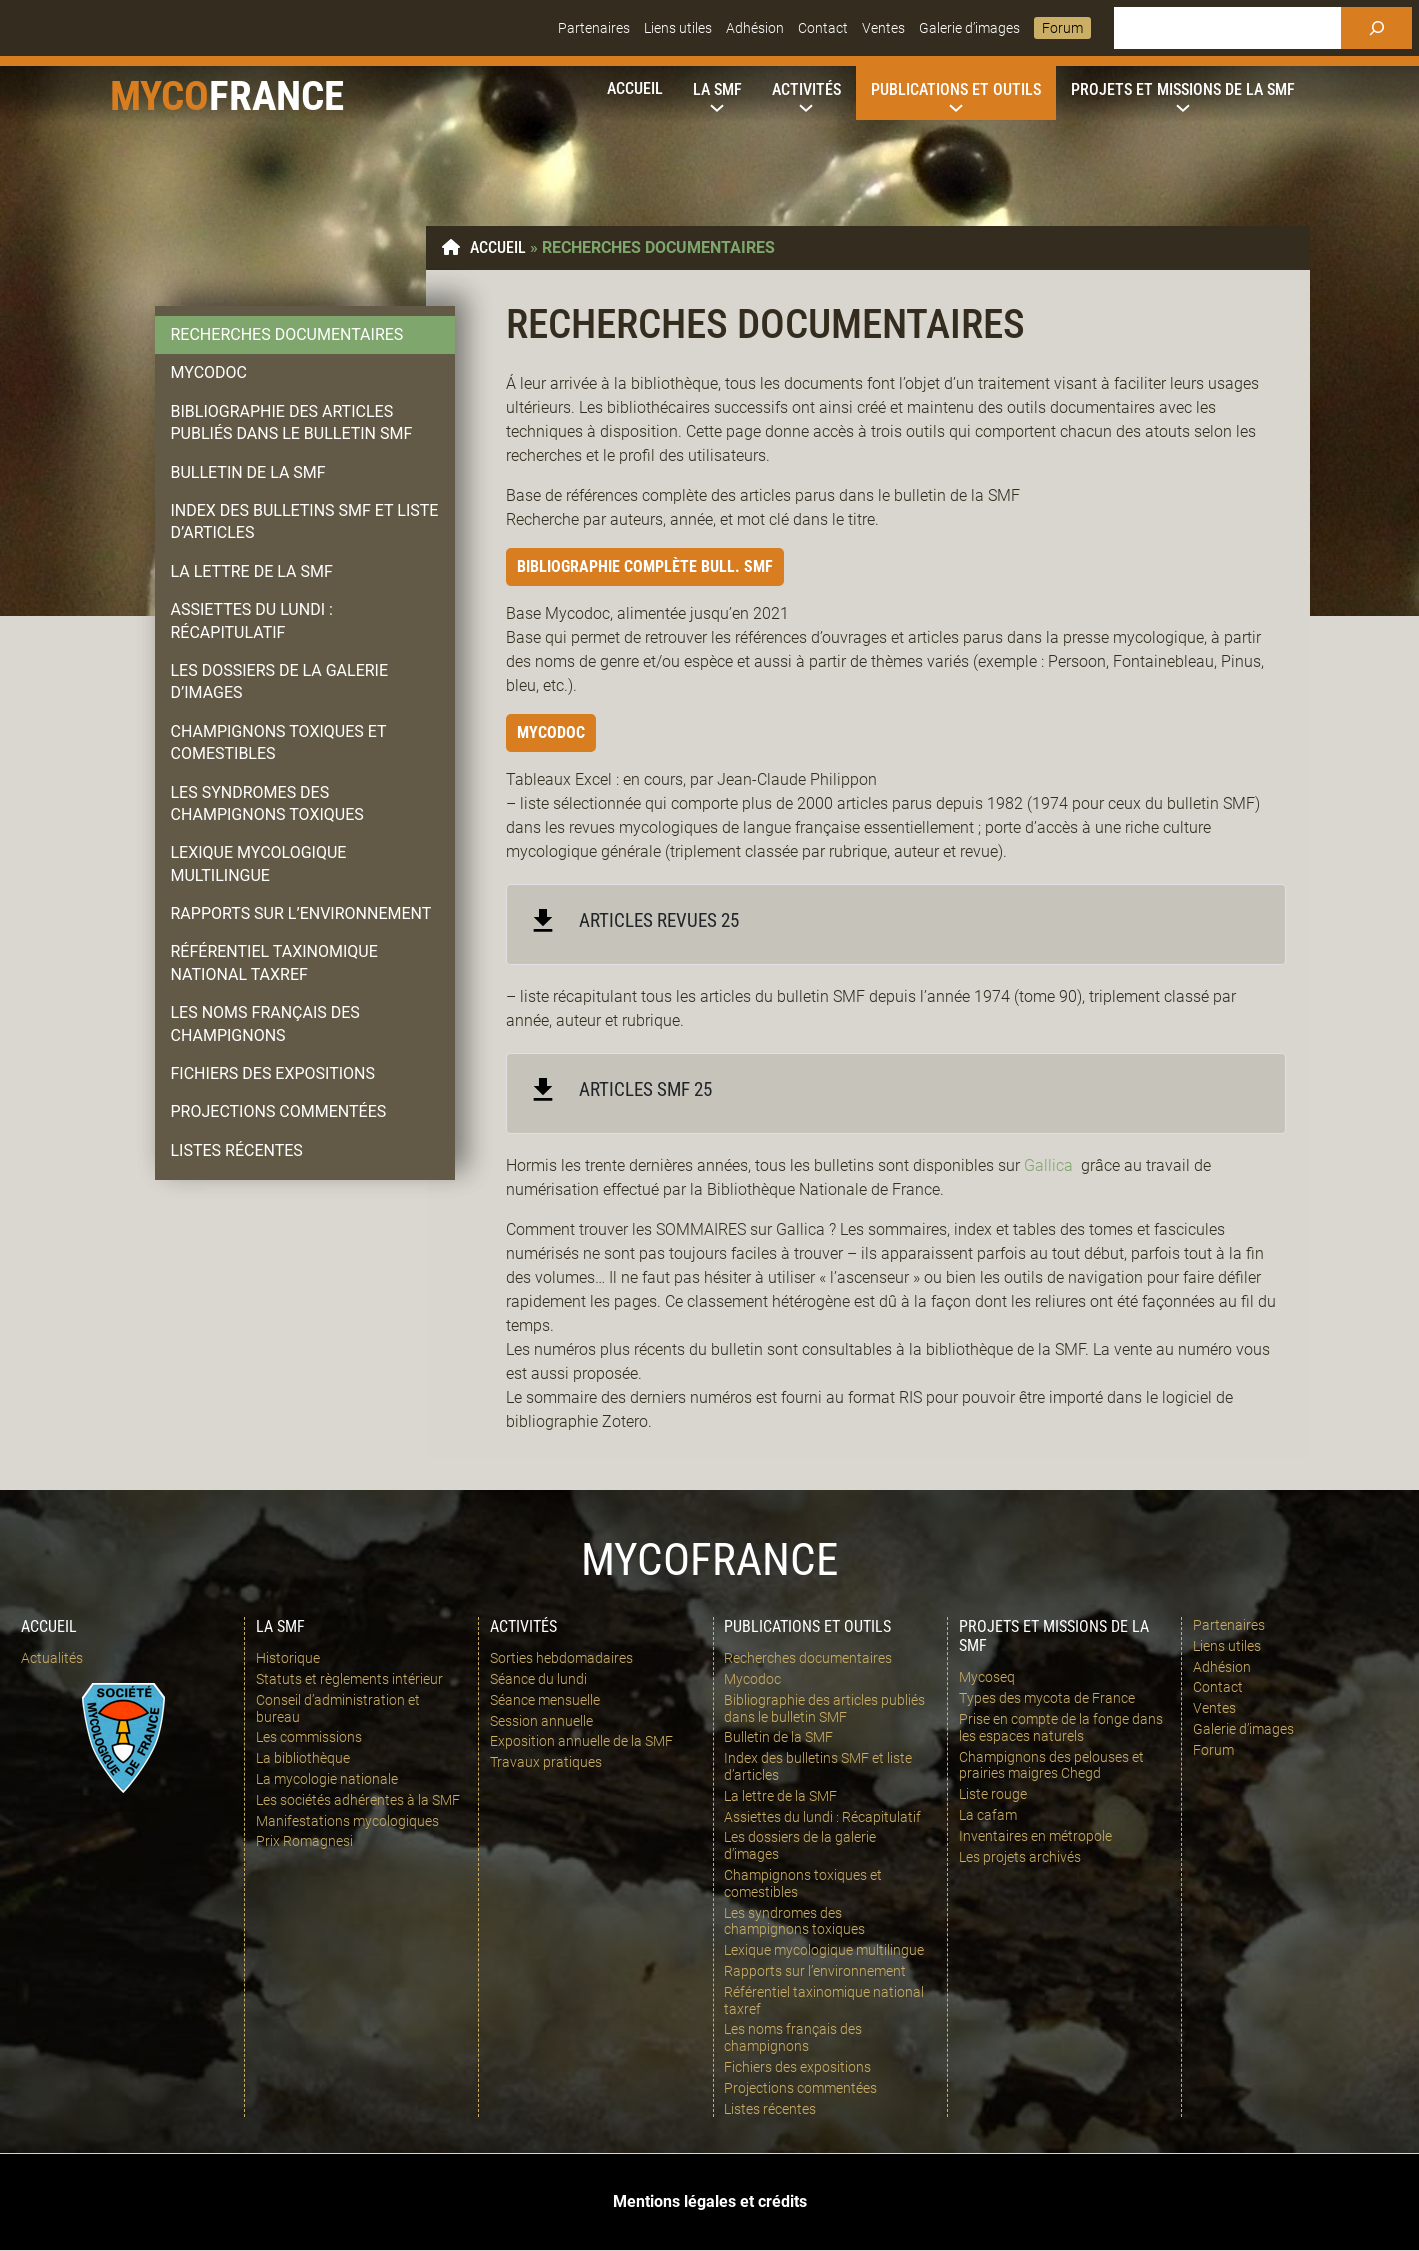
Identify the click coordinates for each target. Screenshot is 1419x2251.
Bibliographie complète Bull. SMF (645, 566)
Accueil (498, 247)
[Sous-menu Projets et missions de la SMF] (1183, 90)
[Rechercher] (1376, 28)
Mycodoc (551, 732)
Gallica (1048, 1165)
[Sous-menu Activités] (806, 90)
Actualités (52, 1658)
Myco (159, 96)
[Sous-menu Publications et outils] (956, 90)
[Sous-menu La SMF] (717, 90)
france (276, 96)
